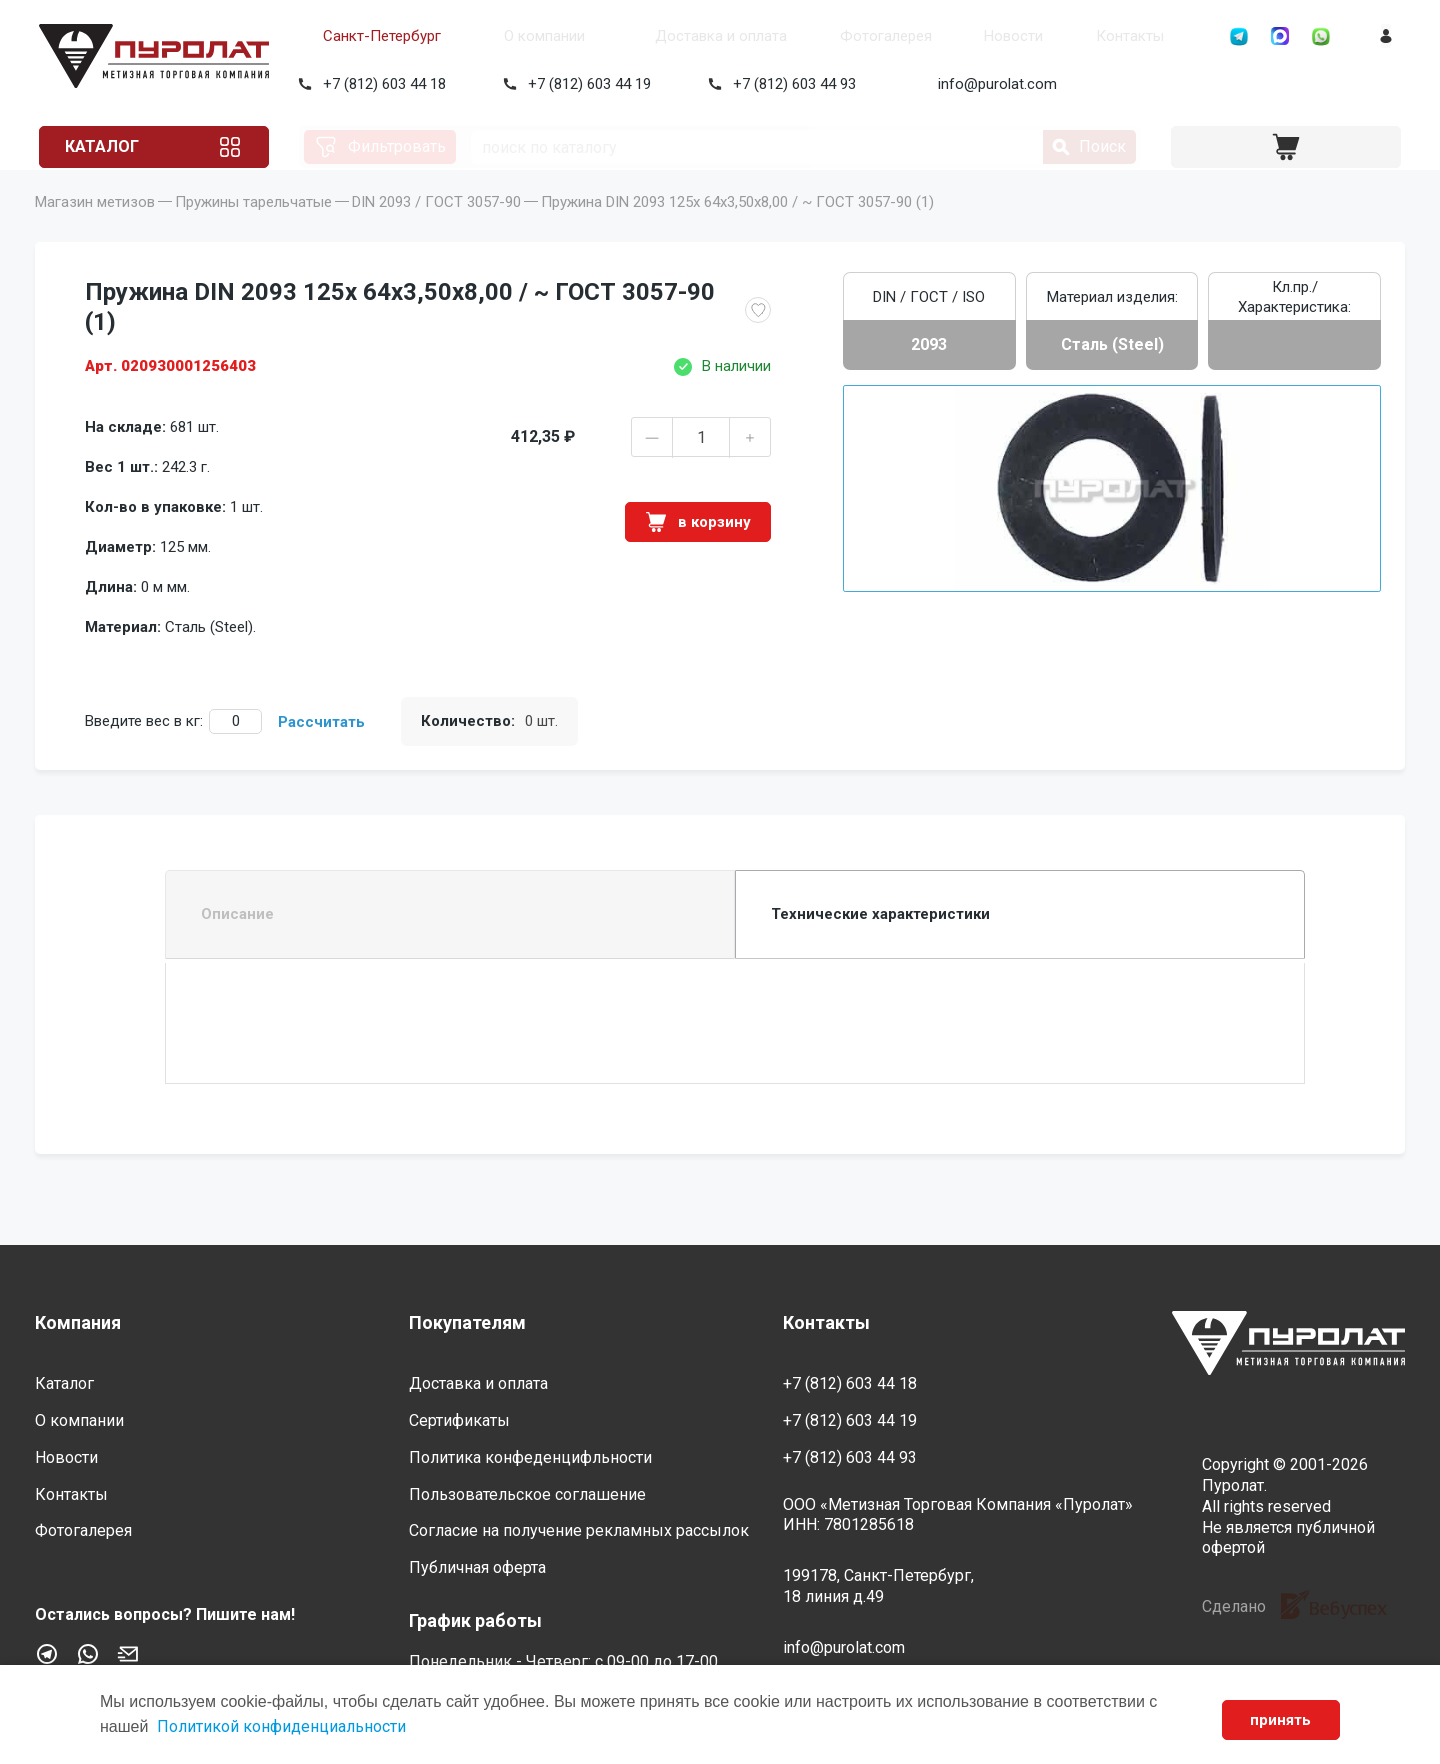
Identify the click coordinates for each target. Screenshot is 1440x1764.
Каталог (113, 146)
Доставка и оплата (664, 36)
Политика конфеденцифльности (530, 1457)
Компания (78, 1322)
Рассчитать (321, 750)
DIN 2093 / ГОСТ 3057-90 (436, 230)
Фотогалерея (814, 36)
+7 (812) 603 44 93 (790, 84)
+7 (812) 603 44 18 (380, 84)
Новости (926, 36)
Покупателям (467, 1322)
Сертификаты (459, 1420)
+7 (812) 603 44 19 (585, 84)
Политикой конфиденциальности (281, 1726)
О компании (502, 36)
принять (1278, 1720)
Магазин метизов (95, 230)
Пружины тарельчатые (253, 230)
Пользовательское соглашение (527, 1494)
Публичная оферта (477, 1567)
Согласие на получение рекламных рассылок (579, 1531)
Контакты (1027, 36)
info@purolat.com (993, 84)
